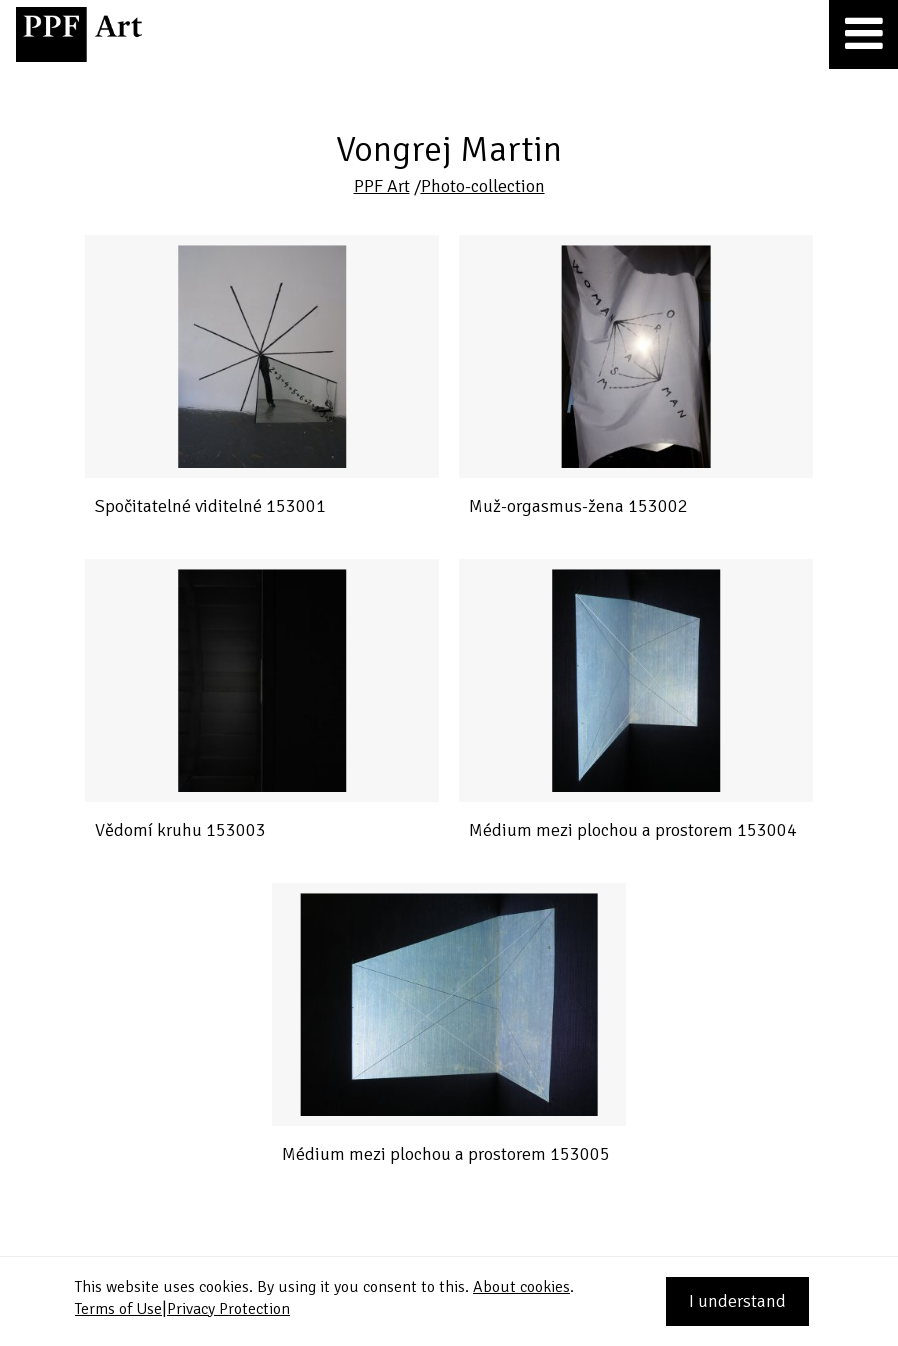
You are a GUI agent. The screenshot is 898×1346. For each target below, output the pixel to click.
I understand (737, 1301)
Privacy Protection (228, 1309)
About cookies (521, 1287)
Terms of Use (118, 1309)
